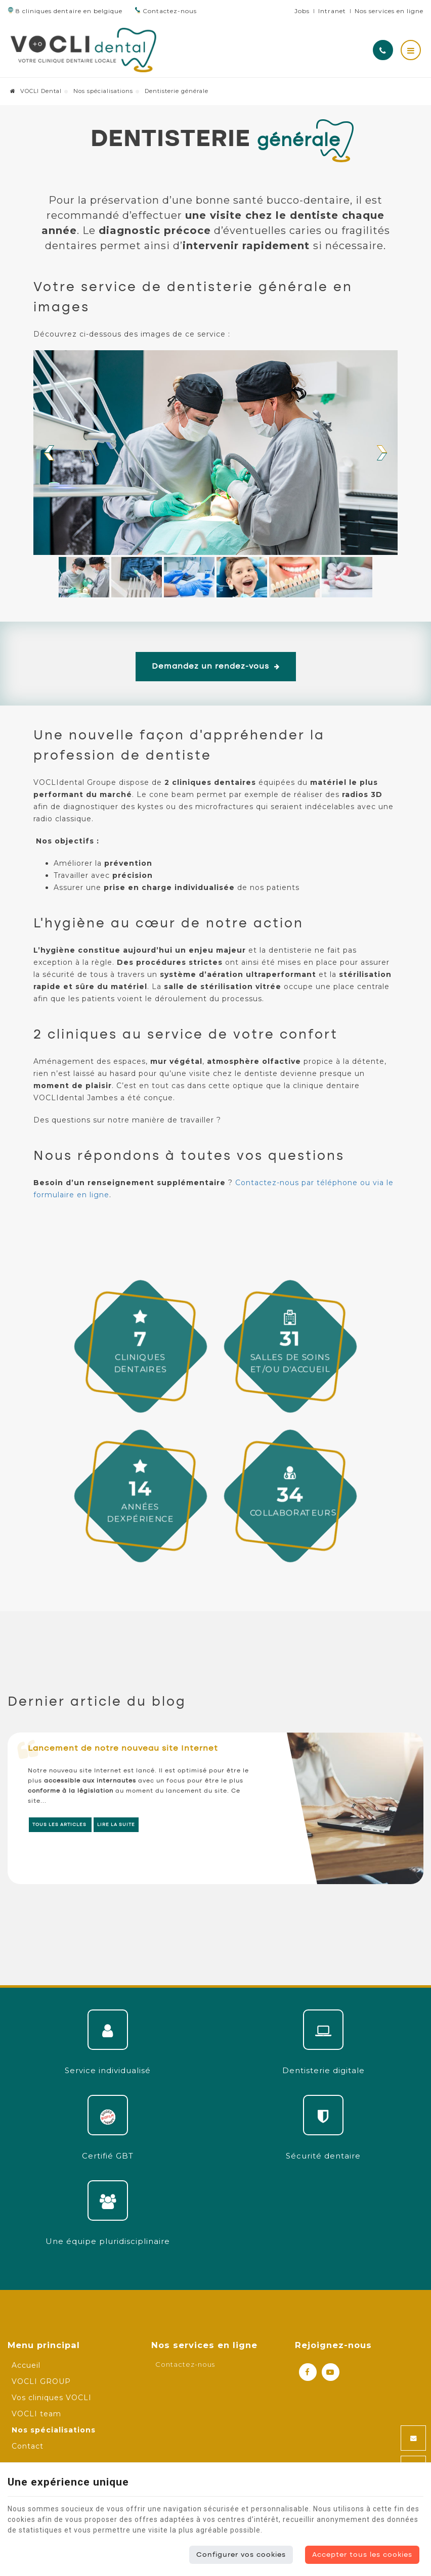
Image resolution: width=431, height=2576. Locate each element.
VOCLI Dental (36, 91)
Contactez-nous (166, 11)
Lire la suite (116, 1824)
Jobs (302, 11)
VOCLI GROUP (41, 2381)
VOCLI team (36, 2413)
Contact (28, 2446)
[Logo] (83, 49)
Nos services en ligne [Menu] (204, 2345)
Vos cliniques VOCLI (52, 2397)
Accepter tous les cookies (362, 2554)
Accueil (26, 2365)
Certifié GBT (108, 2156)
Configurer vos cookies (241, 2554)
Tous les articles (60, 1824)
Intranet (332, 11)
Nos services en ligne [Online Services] (389, 11)
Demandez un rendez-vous (216, 667)
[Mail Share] (413, 2438)
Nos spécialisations (103, 91)
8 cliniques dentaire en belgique (65, 11)
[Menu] (411, 50)
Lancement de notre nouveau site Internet (123, 1749)
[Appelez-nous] (383, 50)
